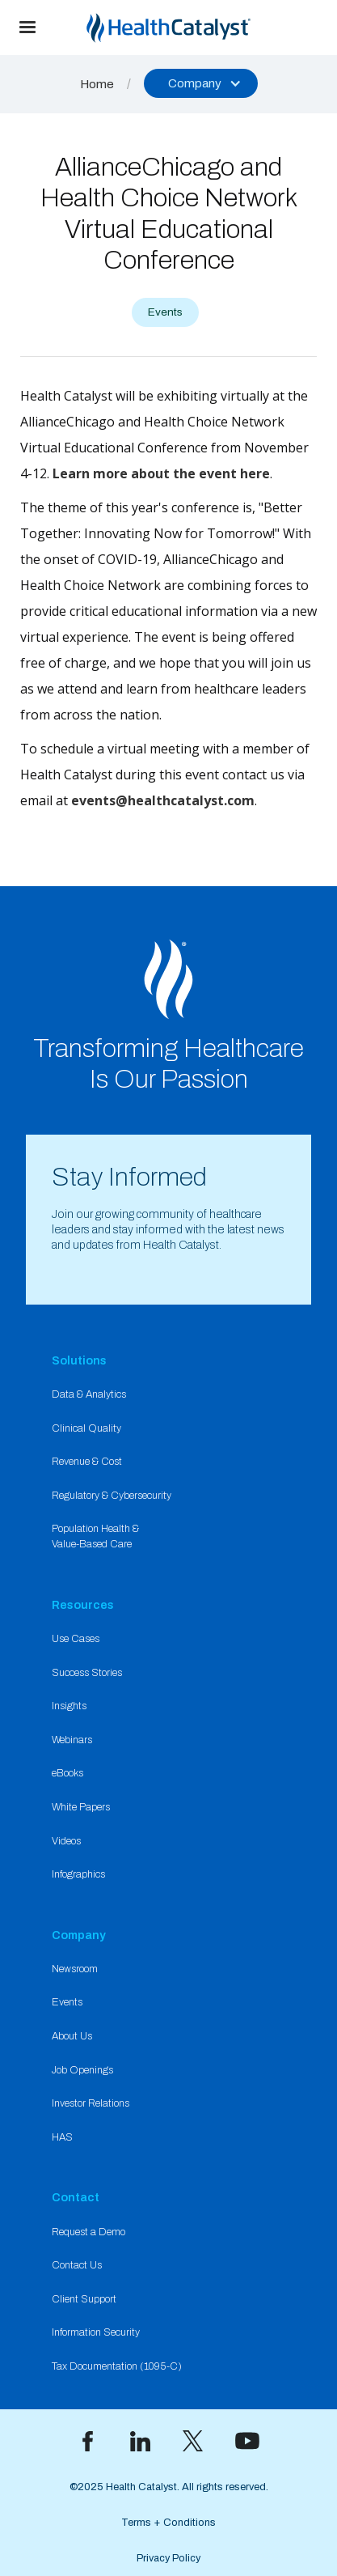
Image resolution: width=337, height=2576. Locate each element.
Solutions (79, 1360)
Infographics (78, 1874)
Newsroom (75, 1969)
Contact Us (77, 2265)
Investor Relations (90, 2103)
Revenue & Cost (87, 1461)
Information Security (96, 2332)
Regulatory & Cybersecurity (111, 1495)
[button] (27, 27)
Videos (66, 1841)
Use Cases (75, 1638)
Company (79, 1935)
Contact (75, 2197)
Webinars (72, 1740)
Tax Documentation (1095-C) (117, 2366)
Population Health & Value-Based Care (95, 1536)
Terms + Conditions (168, 2522)
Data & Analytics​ (89, 1394)
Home (97, 84)
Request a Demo (88, 2232)
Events (67, 2002)
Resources (83, 1604)
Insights (69, 1706)
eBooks (67, 1773)
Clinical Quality (86, 1428)
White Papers (81, 1807)
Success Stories (87, 1672)
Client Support (84, 2299)
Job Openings (82, 2070)
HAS (62, 2137)
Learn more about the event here (161, 473)
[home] (196, 27)
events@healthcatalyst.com (163, 800)
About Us (72, 2036)
